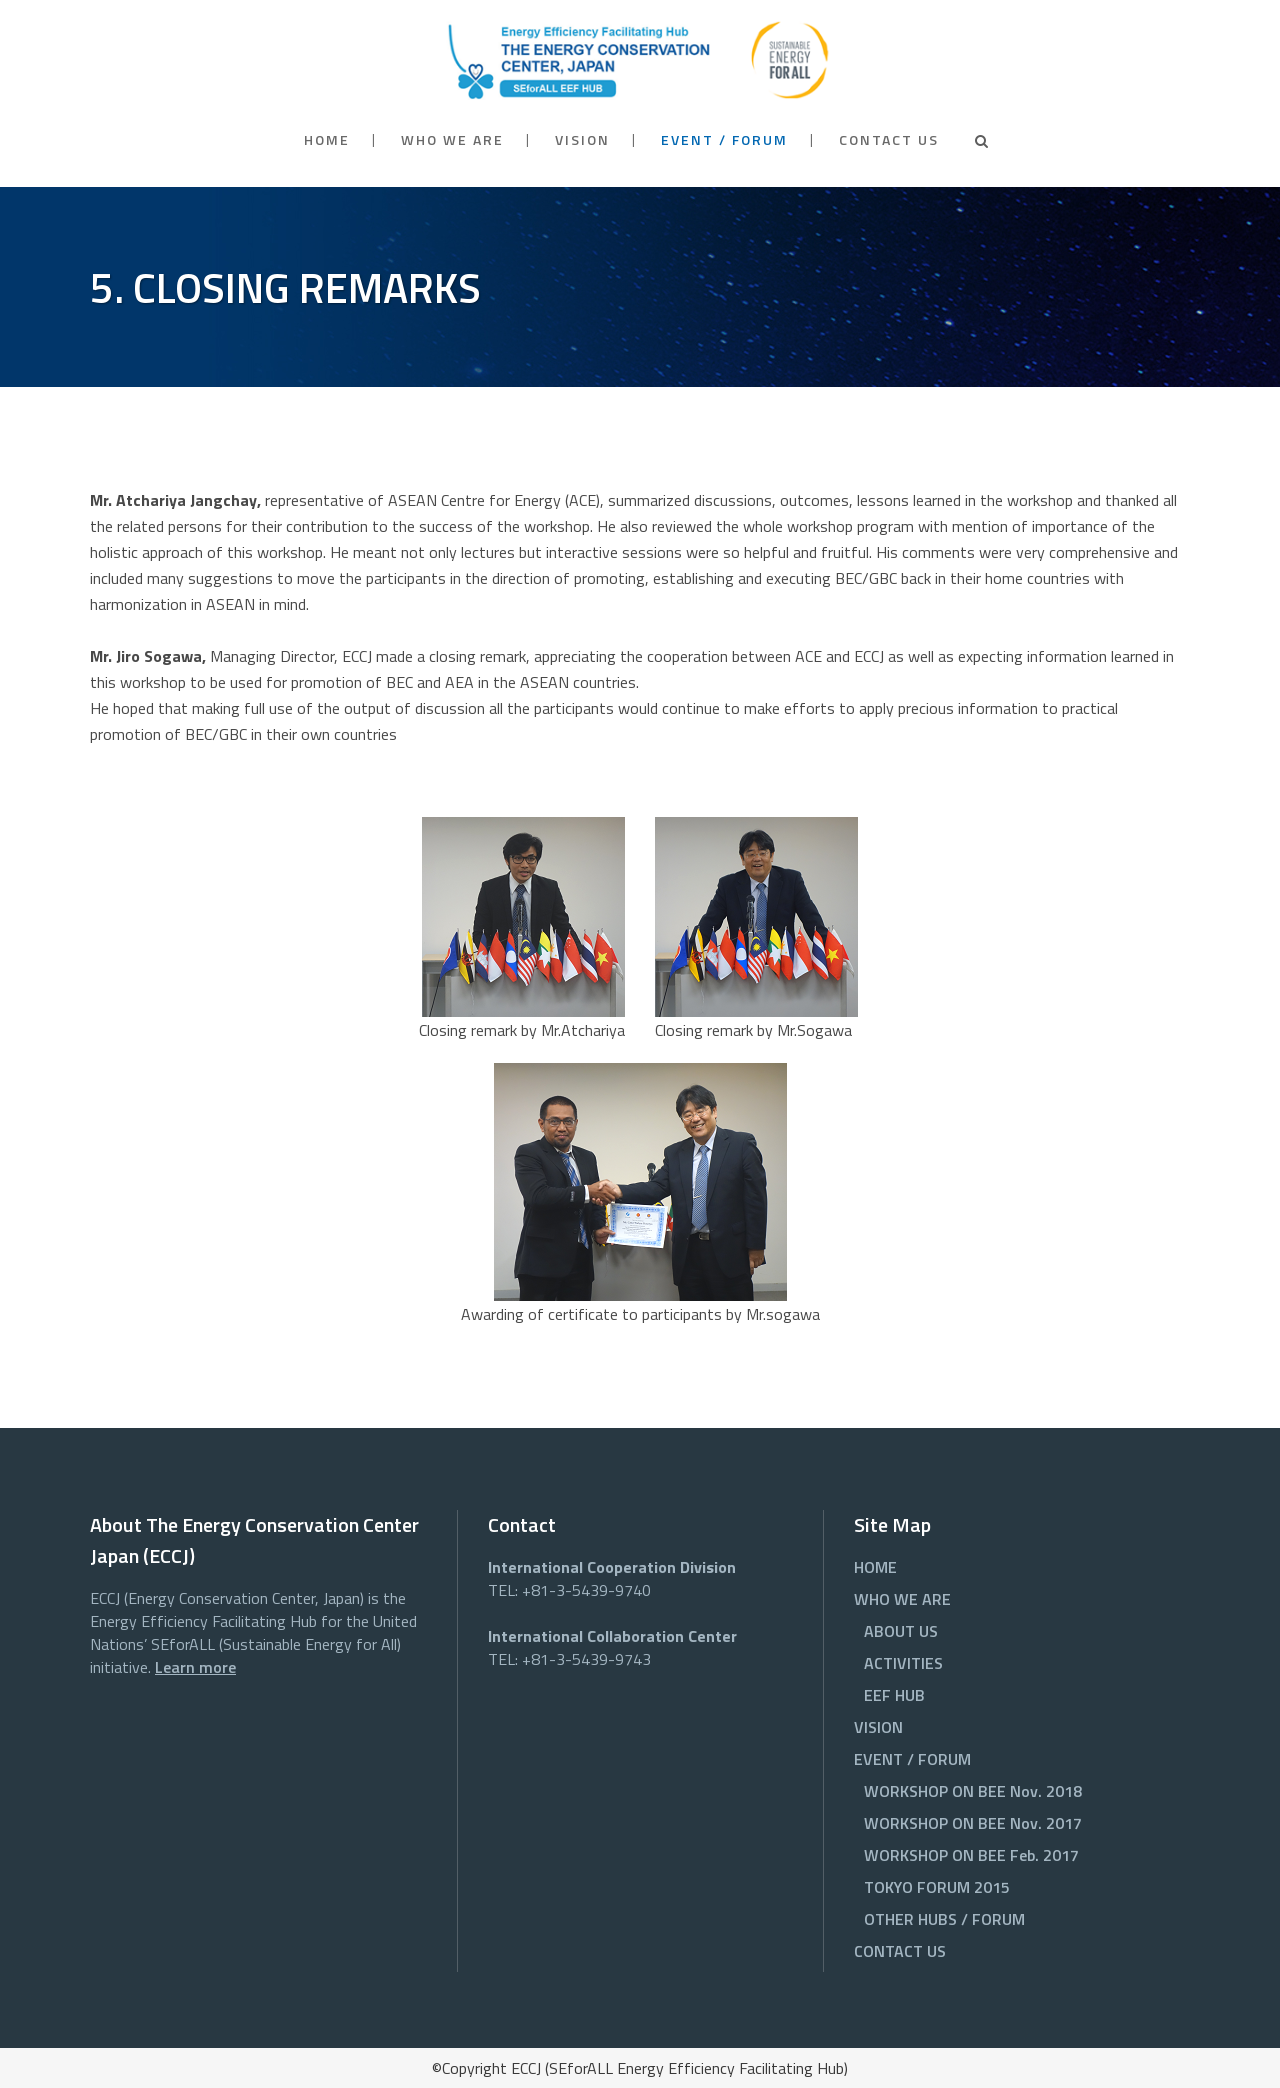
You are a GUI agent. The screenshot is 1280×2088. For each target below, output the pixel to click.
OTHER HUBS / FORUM (944, 1919)
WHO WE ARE (902, 1599)
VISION (878, 1727)
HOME (875, 1567)
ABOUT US (901, 1631)
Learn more (195, 1667)
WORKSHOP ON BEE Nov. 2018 (973, 1791)
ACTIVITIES (903, 1663)
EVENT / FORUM (912, 1759)
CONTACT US (900, 1951)
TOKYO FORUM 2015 (937, 1887)
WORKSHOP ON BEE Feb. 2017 (971, 1855)
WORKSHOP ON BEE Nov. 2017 (973, 1823)
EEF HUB (894, 1695)
